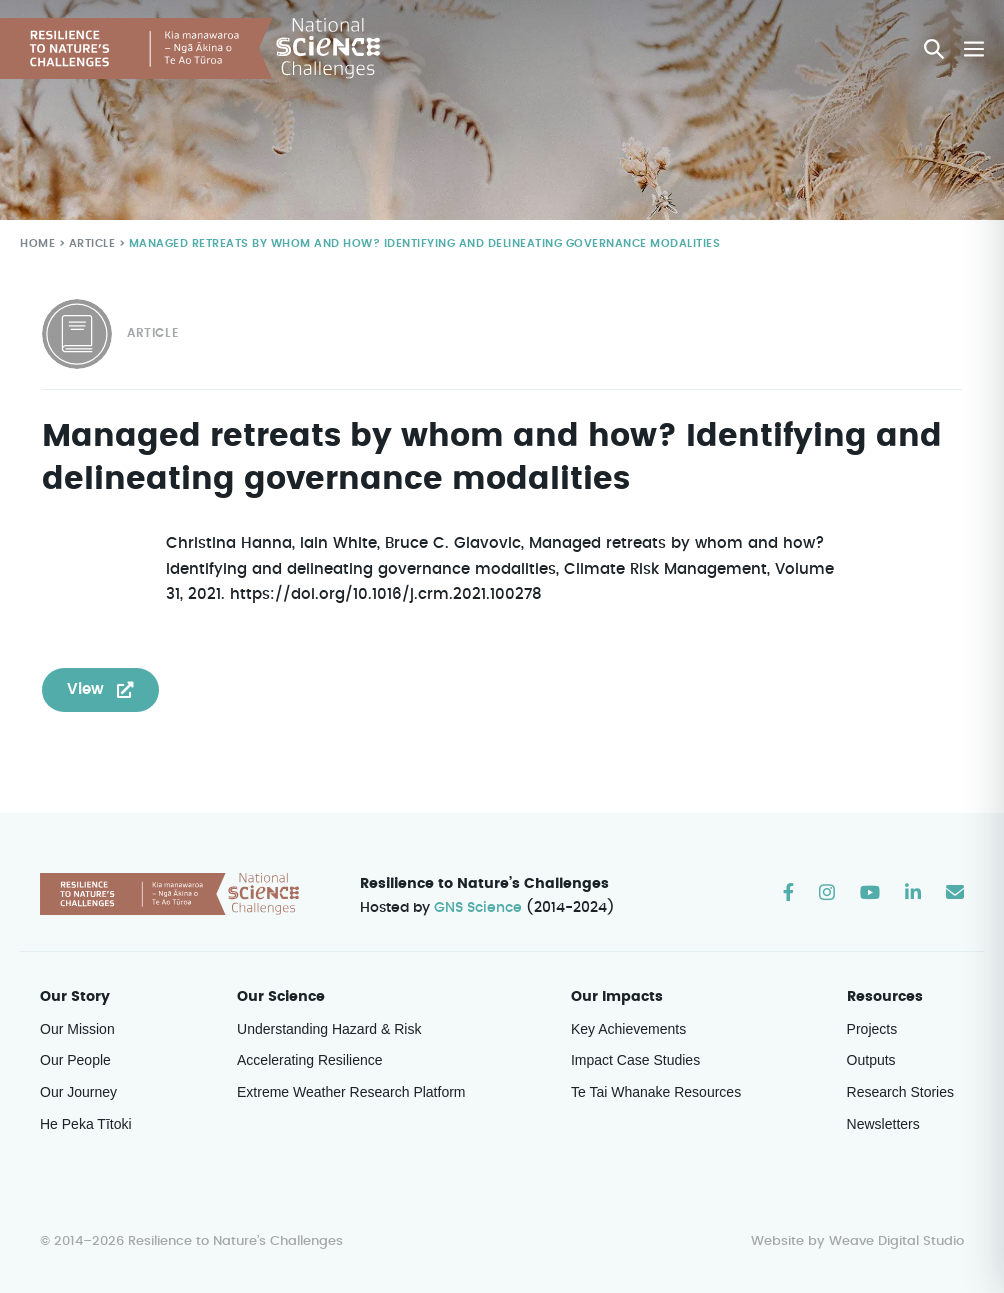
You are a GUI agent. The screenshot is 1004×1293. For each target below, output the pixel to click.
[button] (935, 49)
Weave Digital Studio (896, 1241)
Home (37, 244)
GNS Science (479, 909)
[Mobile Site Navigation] (974, 49)
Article (90, 244)
